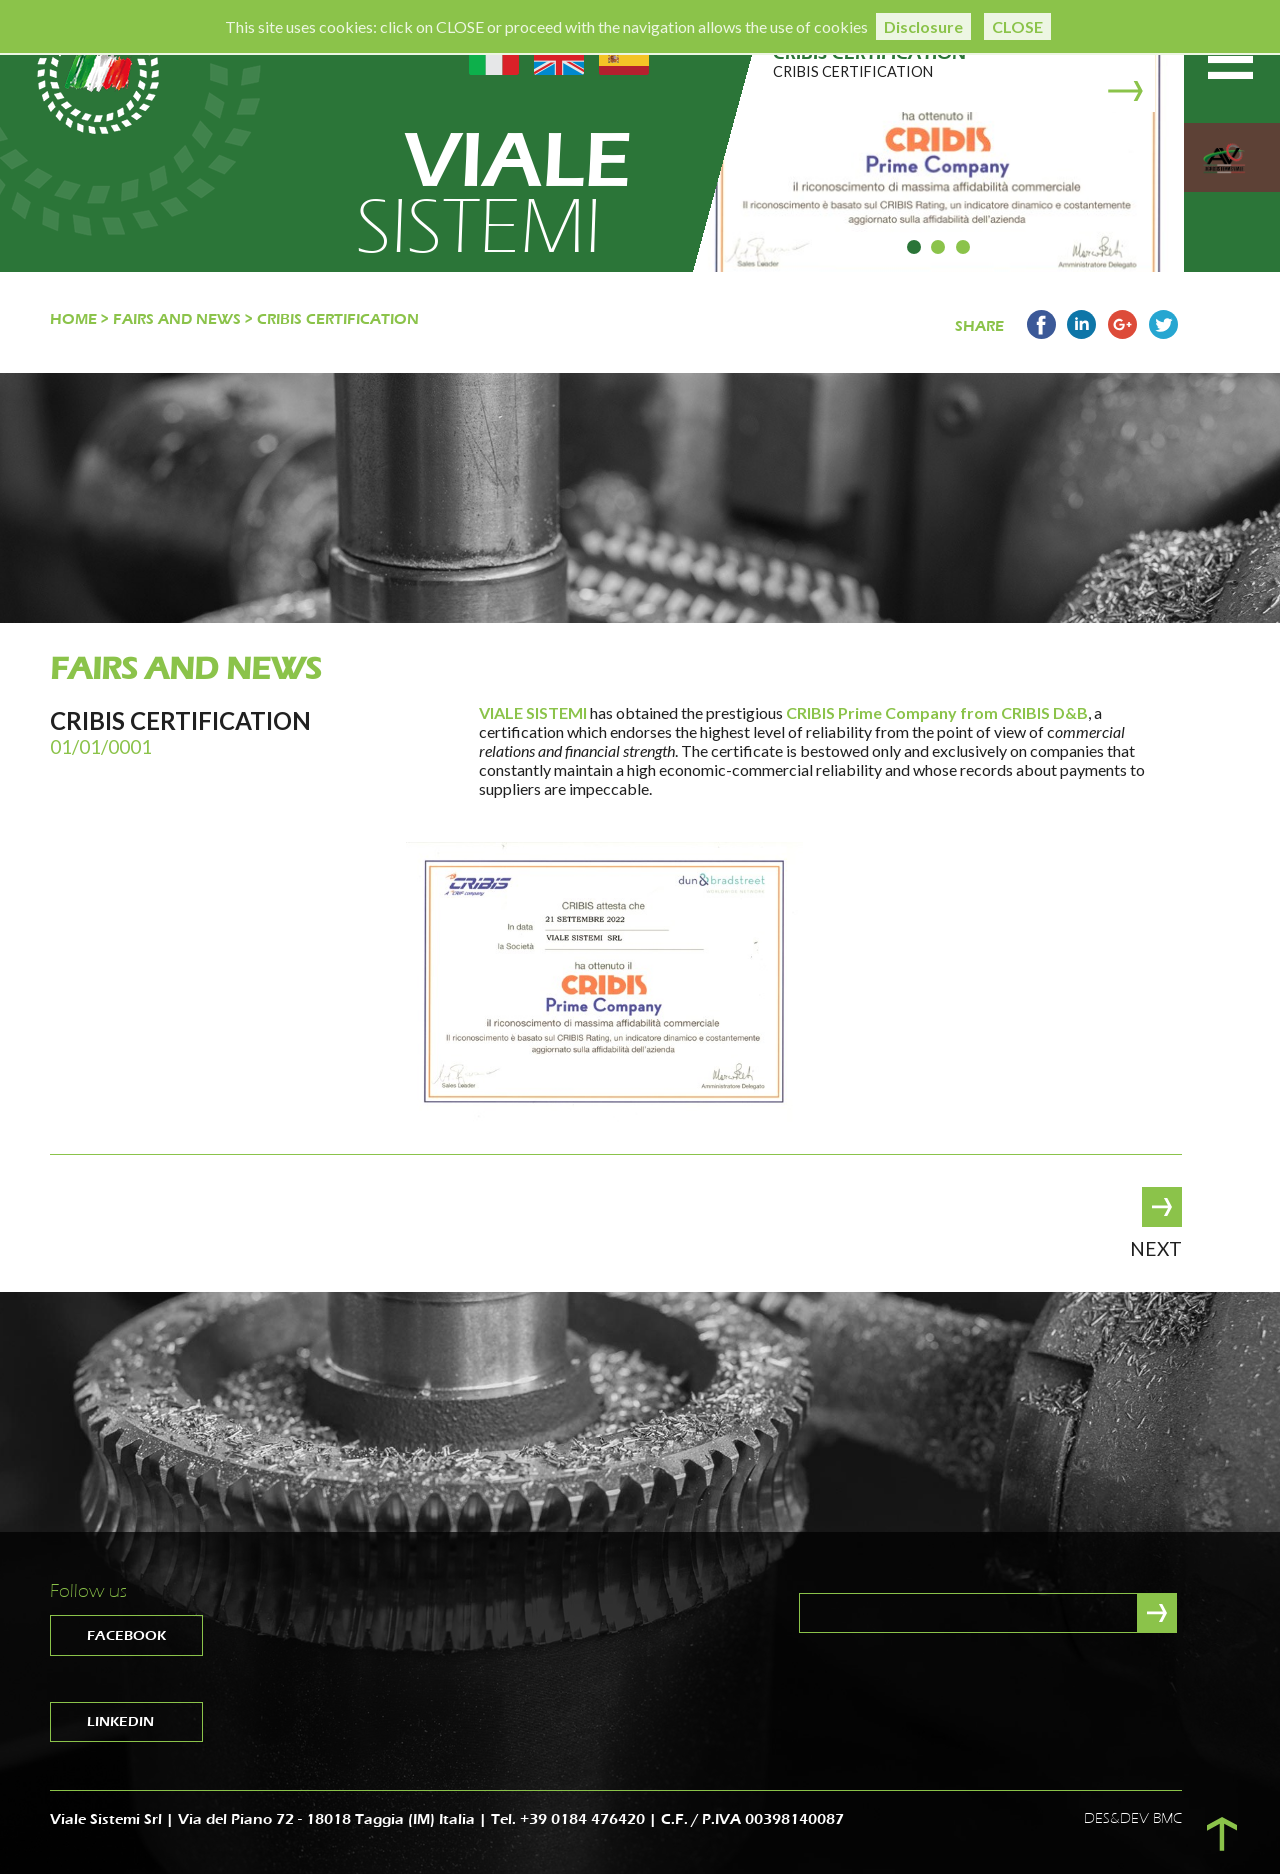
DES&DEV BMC (1133, 1818)
